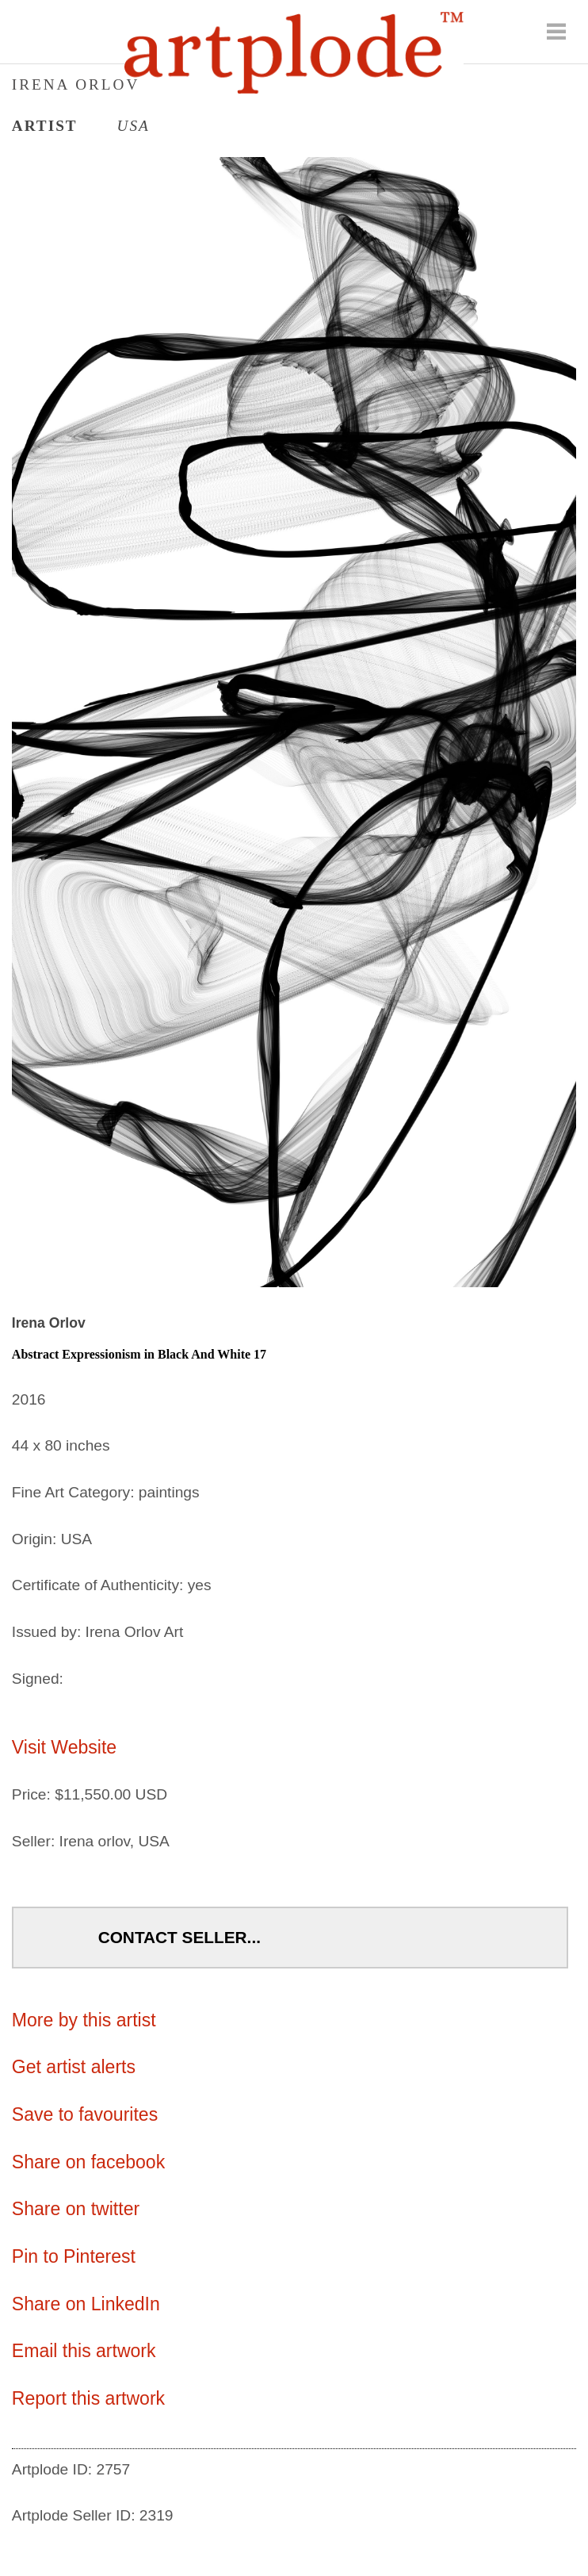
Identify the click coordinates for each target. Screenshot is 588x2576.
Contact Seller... (179, 1937)
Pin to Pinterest (74, 2256)
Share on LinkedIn (86, 2304)
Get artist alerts (74, 2067)
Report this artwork (88, 2398)
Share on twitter (75, 2208)
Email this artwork (84, 2350)
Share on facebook (88, 2162)
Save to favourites (85, 2114)
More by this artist (84, 2020)
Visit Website (64, 1747)
